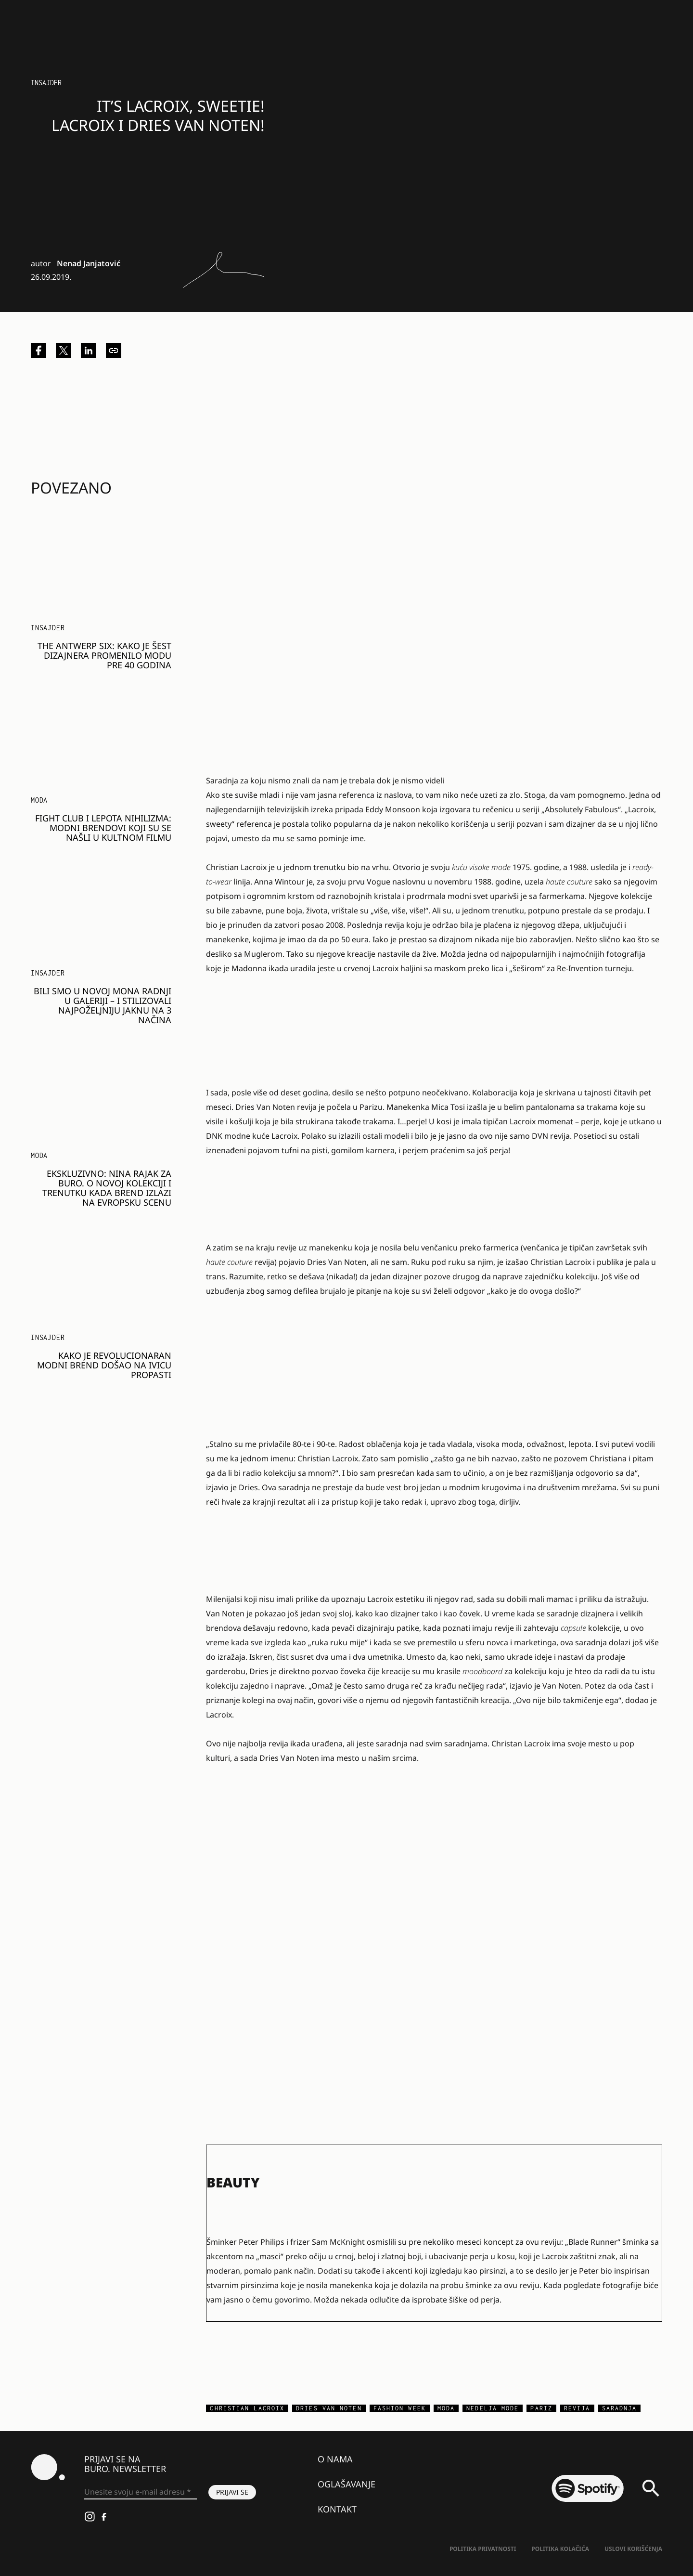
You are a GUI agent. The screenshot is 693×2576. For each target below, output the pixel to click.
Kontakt (337, 2509)
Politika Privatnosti (482, 2549)
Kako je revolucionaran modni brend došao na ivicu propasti (104, 1365)
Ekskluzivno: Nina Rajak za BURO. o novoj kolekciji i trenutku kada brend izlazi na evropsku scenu (106, 1188)
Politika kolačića (560, 2549)
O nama (335, 2459)
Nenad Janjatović (88, 263)
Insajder (46, 82)
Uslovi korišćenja (633, 2549)
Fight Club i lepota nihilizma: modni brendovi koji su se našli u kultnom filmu (103, 827)
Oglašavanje (346, 2484)
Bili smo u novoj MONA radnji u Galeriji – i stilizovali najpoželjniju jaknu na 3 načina (102, 1005)
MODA (39, 800)
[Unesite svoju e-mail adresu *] (140, 2492)
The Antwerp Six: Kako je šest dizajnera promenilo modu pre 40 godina (104, 655)
